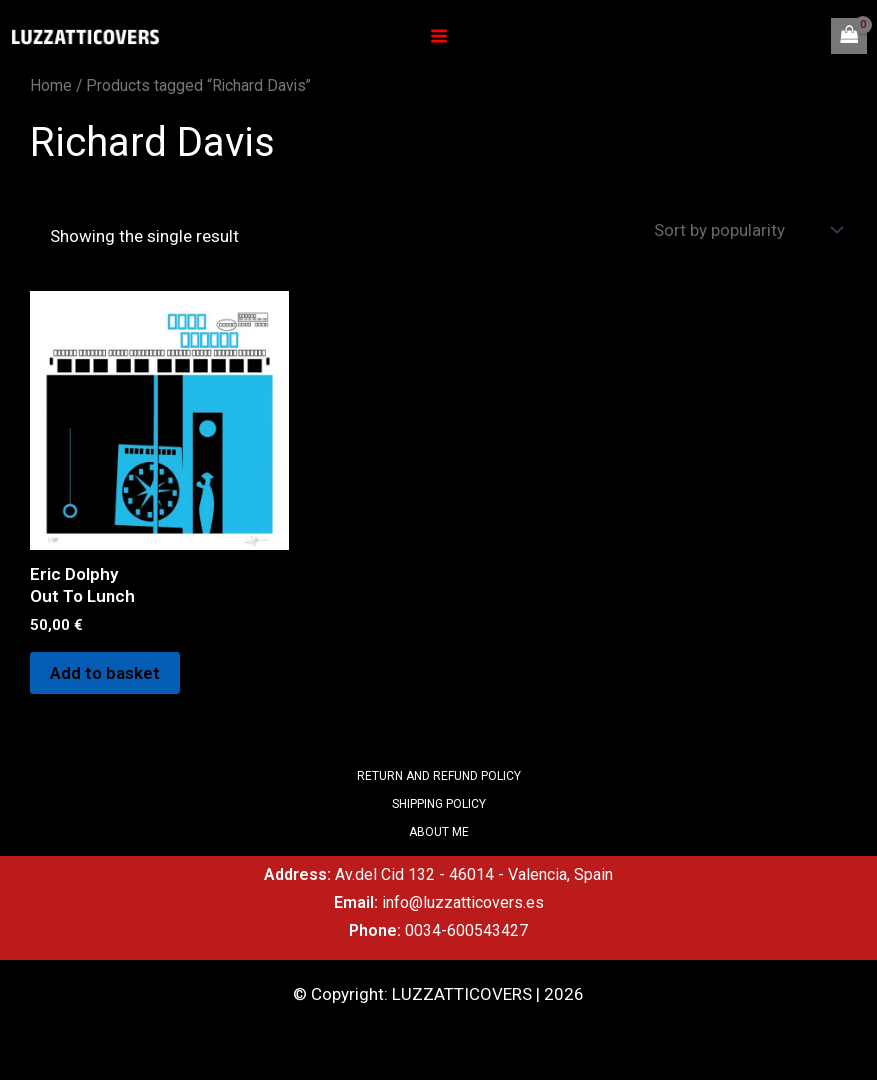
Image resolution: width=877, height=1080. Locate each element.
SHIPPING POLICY (439, 804)
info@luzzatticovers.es (463, 902)
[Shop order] (746, 229)
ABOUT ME (439, 832)
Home (51, 85)
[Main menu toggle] (439, 36)
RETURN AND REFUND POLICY (439, 776)
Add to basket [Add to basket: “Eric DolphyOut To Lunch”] (105, 673)
